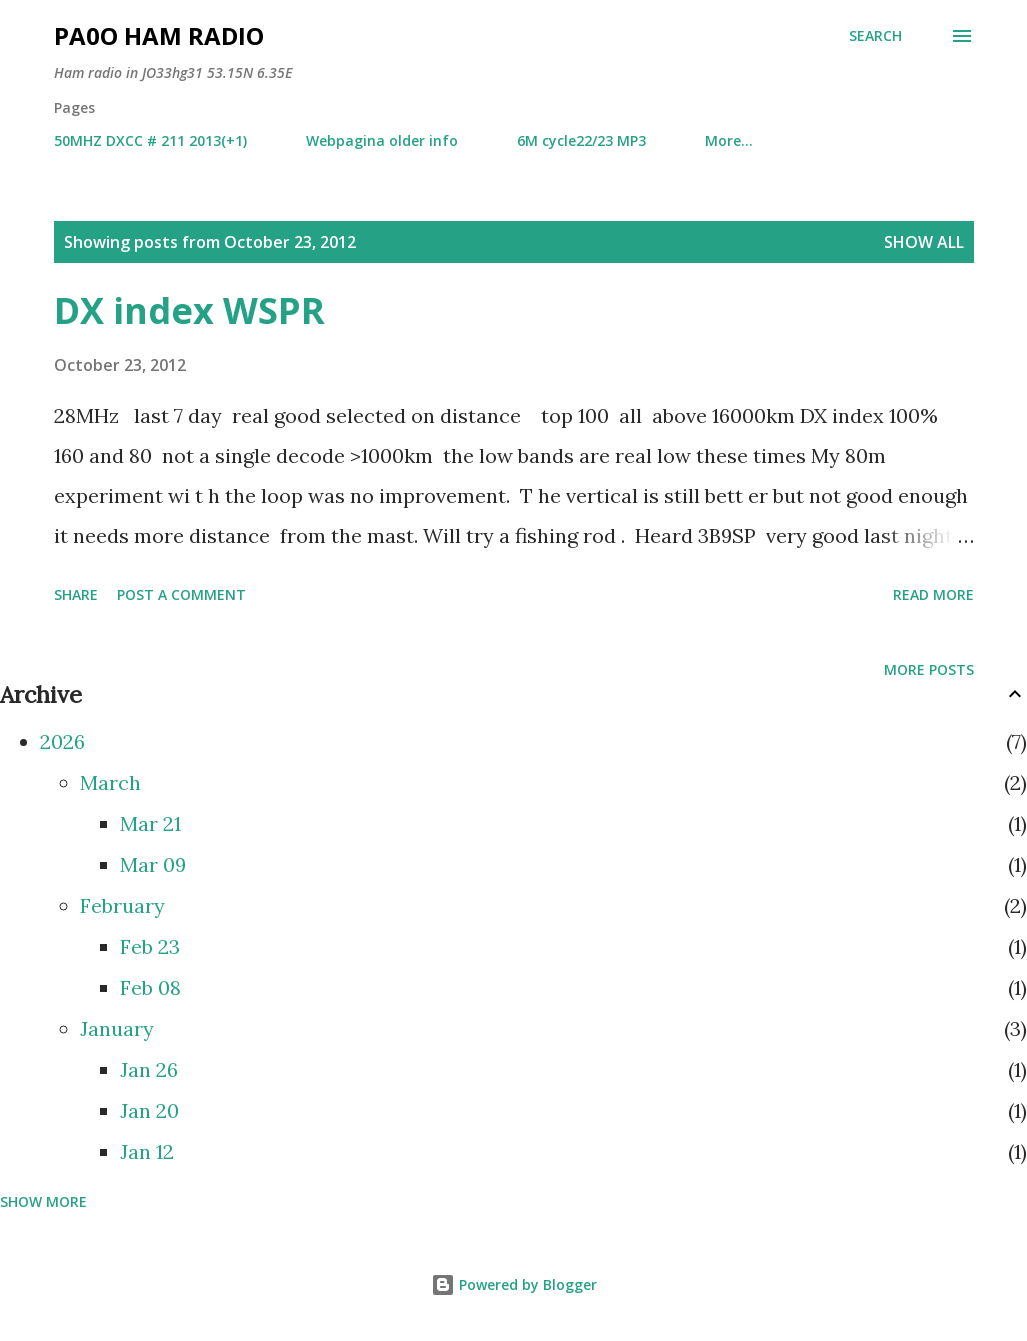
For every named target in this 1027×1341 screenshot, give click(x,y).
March (110, 782)
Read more (933, 594)
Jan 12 (147, 1151)
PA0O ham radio (159, 35)
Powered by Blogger (514, 1284)
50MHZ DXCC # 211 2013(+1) (150, 140)
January (117, 1028)
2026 (62, 741)
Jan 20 (149, 1110)
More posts (929, 669)
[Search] (875, 36)
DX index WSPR (189, 310)
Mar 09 (153, 864)
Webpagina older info (382, 140)
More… (729, 140)
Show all (924, 242)
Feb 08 (150, 987)
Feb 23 (150, 946)
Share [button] (76, 594)
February (122, 905)
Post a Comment (181, 594)
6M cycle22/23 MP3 (581, 140)
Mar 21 (150, 823)
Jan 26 (149, 1069)
